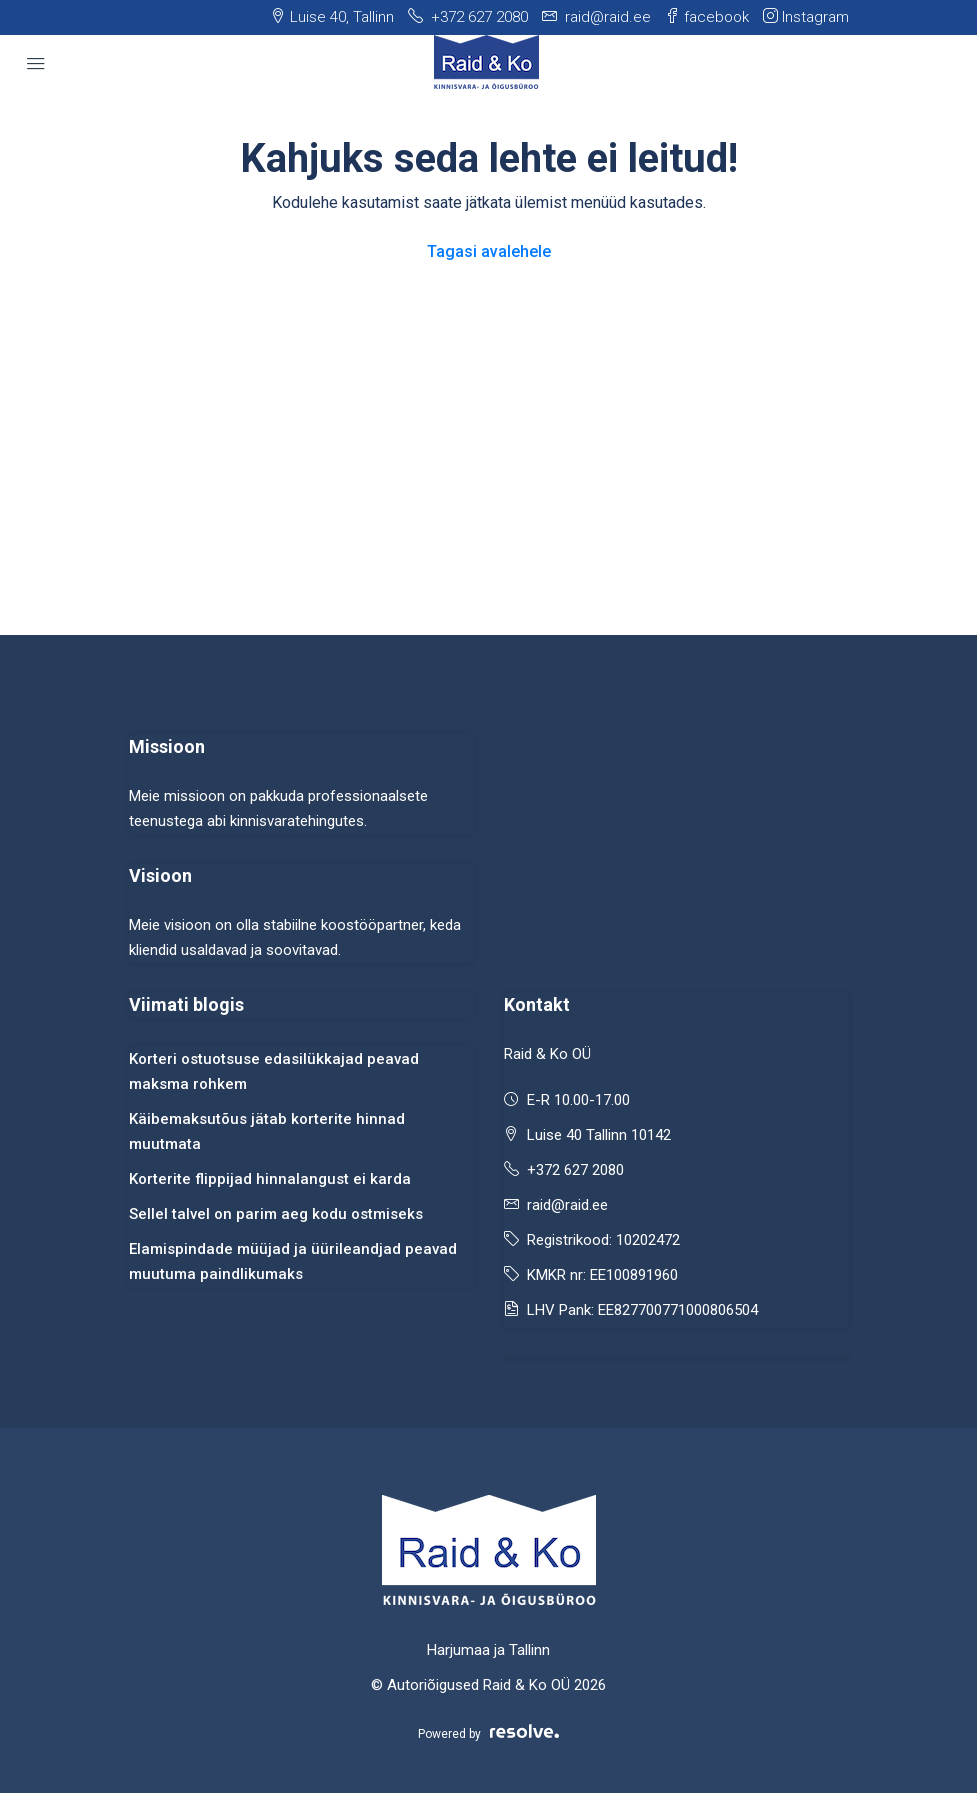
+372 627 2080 (575, 1170)
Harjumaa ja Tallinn (488, 1650)
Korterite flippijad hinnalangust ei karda (270, 1179)
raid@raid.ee (567, 1205)
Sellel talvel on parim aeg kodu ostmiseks (276, 1214)
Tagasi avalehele (489, 251)
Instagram (806, 17)
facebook (707, 17)
